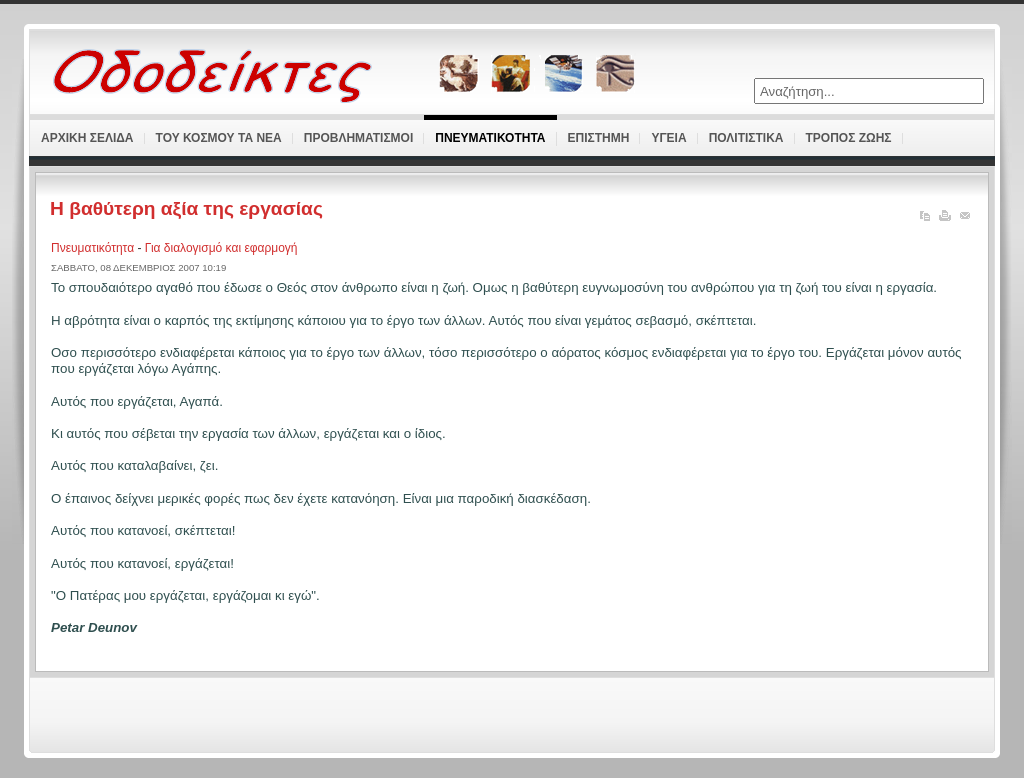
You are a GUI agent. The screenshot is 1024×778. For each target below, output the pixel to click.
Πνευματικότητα (94, 248)
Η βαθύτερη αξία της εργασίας (186, 208)
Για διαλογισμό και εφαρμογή (221, 248)
